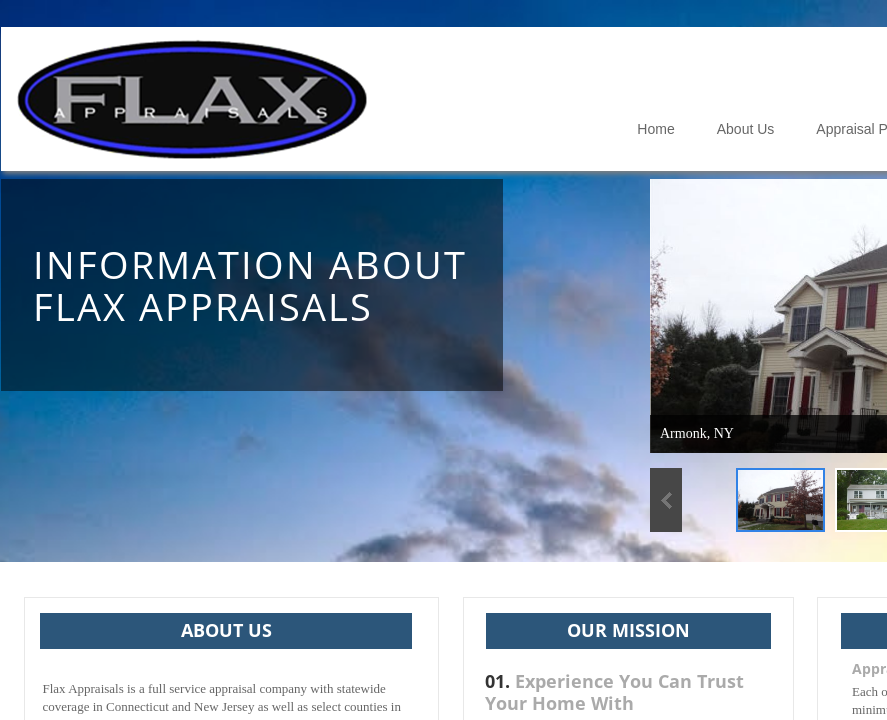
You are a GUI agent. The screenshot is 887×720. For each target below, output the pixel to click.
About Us (746, 129)
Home (655, 129)
